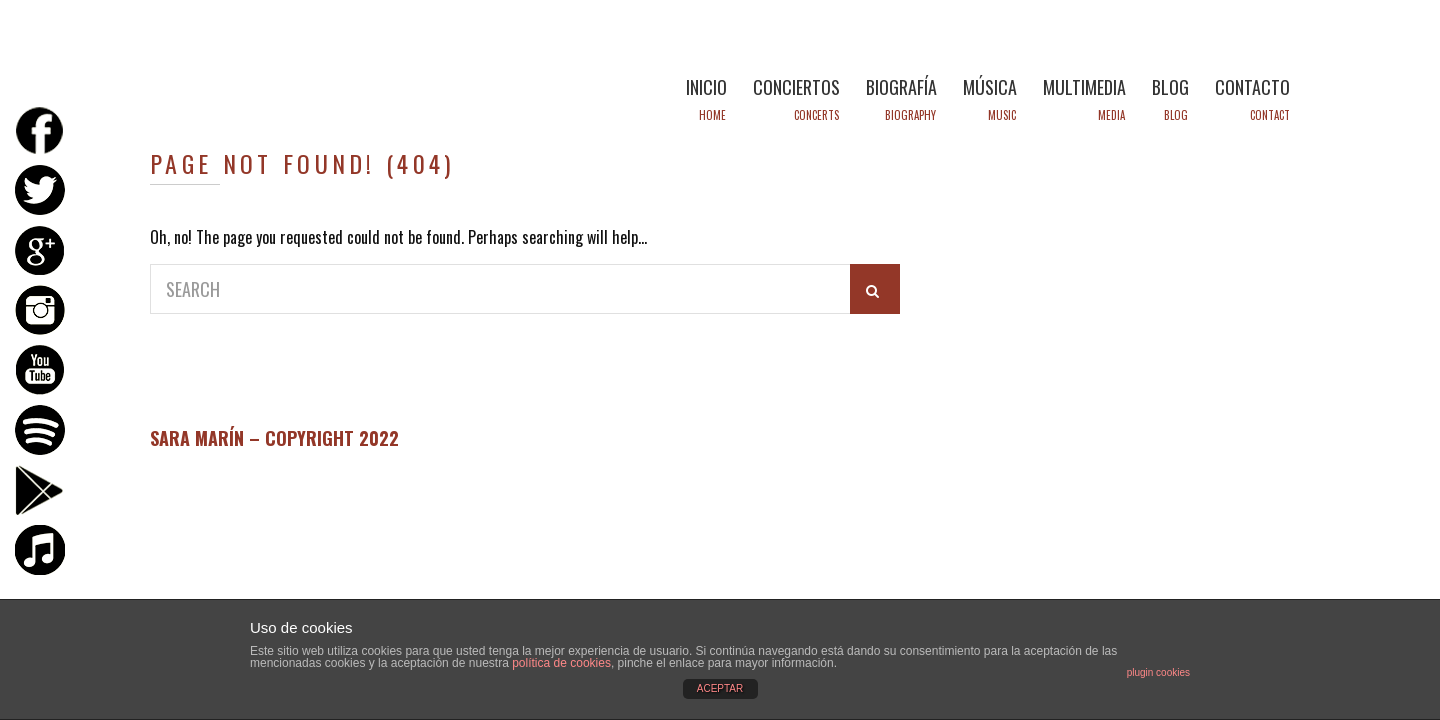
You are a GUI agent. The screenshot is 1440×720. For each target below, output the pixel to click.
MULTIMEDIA (1084, 87)
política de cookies (561, 663)
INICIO (706, 87)
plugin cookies (1158, 672)
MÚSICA (990, 87)
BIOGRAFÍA (901, 87)
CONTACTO (1252, 87)
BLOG (1170, 87)
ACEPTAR (720, 688)
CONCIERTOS (796, 87)
